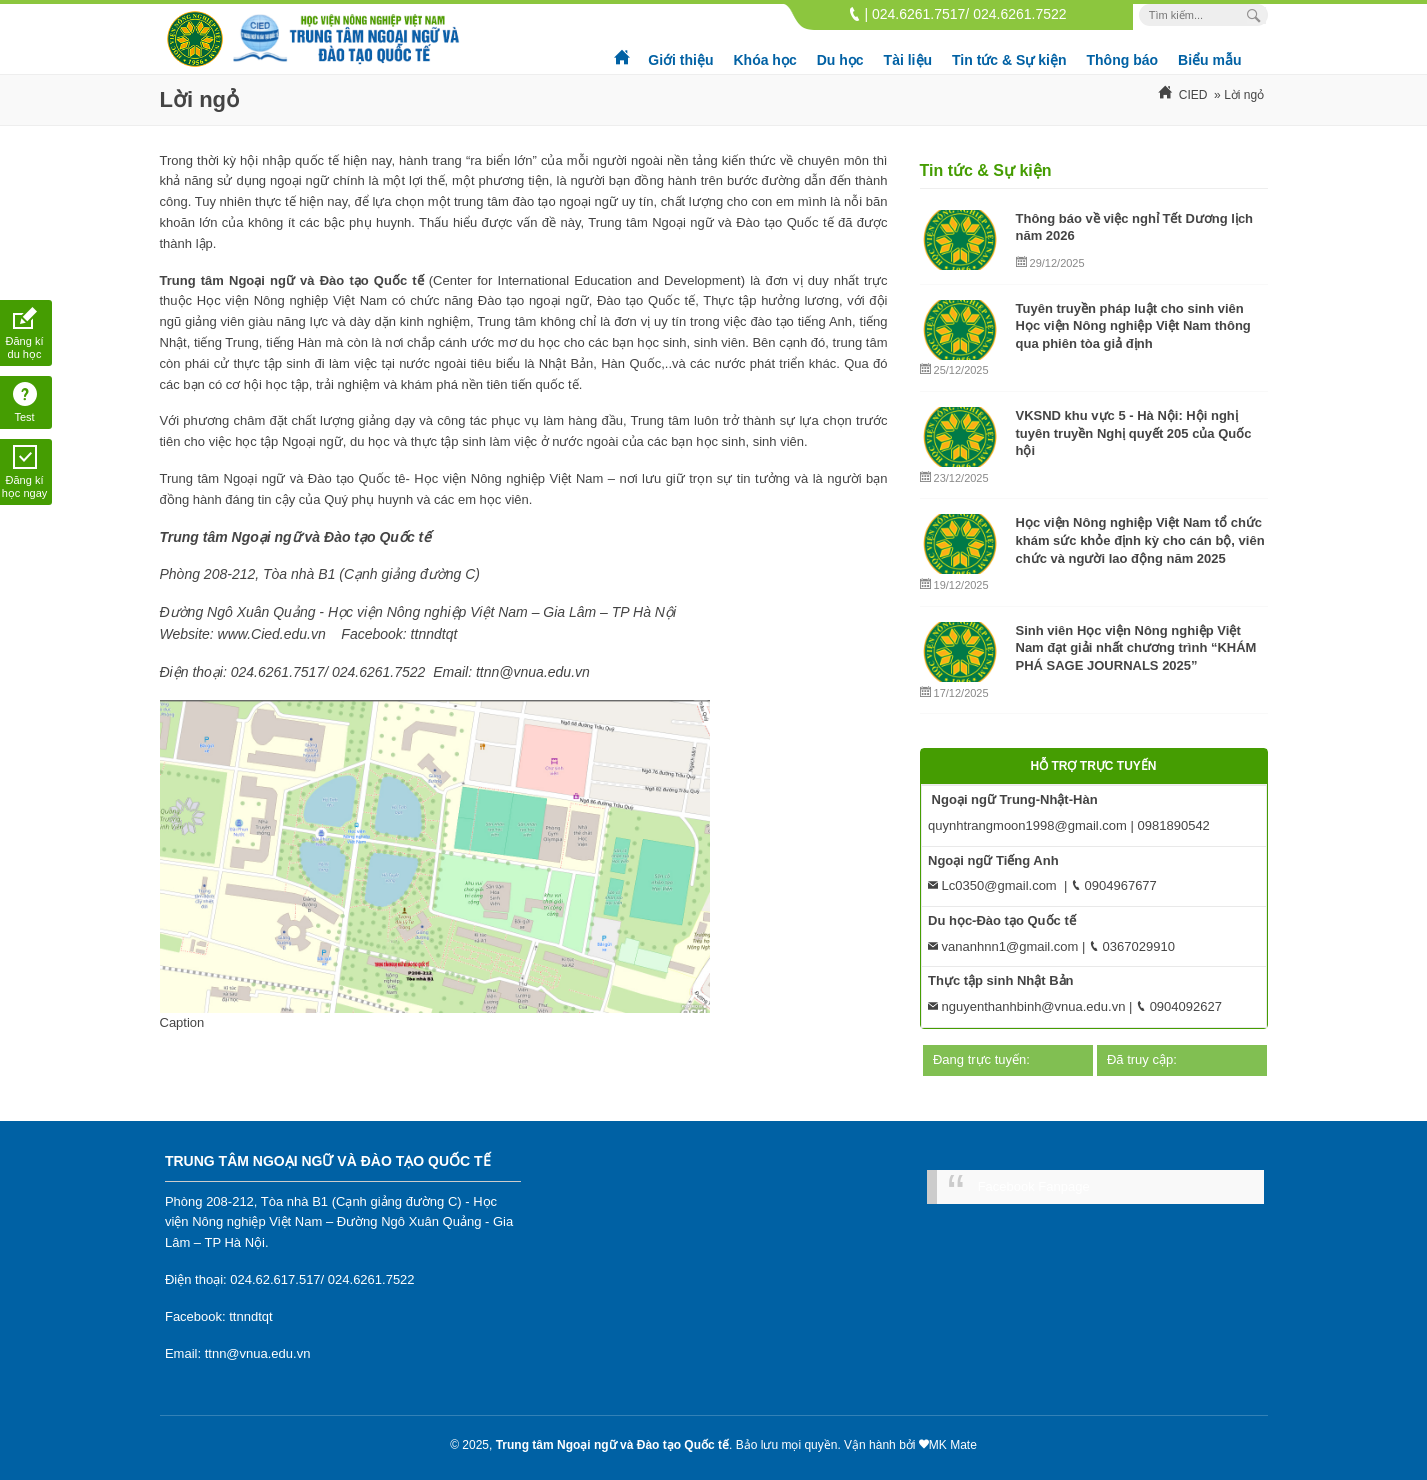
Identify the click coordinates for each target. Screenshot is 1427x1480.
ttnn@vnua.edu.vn (258, 1353)
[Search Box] (1256, 15)
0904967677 (1114, 885)
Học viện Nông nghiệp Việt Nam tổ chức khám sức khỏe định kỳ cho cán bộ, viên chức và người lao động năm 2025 (1140, 540)
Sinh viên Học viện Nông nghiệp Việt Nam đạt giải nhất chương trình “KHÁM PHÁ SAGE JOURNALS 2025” (1136, 648)
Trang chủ (623, 50)
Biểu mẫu (1209, 60)
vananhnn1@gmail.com (1003, 946)
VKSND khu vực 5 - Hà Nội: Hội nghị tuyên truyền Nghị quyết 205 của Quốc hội (1134, 433)
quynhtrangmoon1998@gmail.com (1027, 825)
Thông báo (1123, 60)
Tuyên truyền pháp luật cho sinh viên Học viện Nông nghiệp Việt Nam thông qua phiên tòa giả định (1133, 326)
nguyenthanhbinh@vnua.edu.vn (1026, 1006)
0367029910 (1132, 946)
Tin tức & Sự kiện (1009, 60)
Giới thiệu (680, 60)
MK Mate (953, 1445)
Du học (840, 60)
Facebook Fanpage (1034, 1186)
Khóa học (764, 60)
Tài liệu (908, 60)
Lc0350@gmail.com (992, 885)
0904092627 (1179, 1006)
